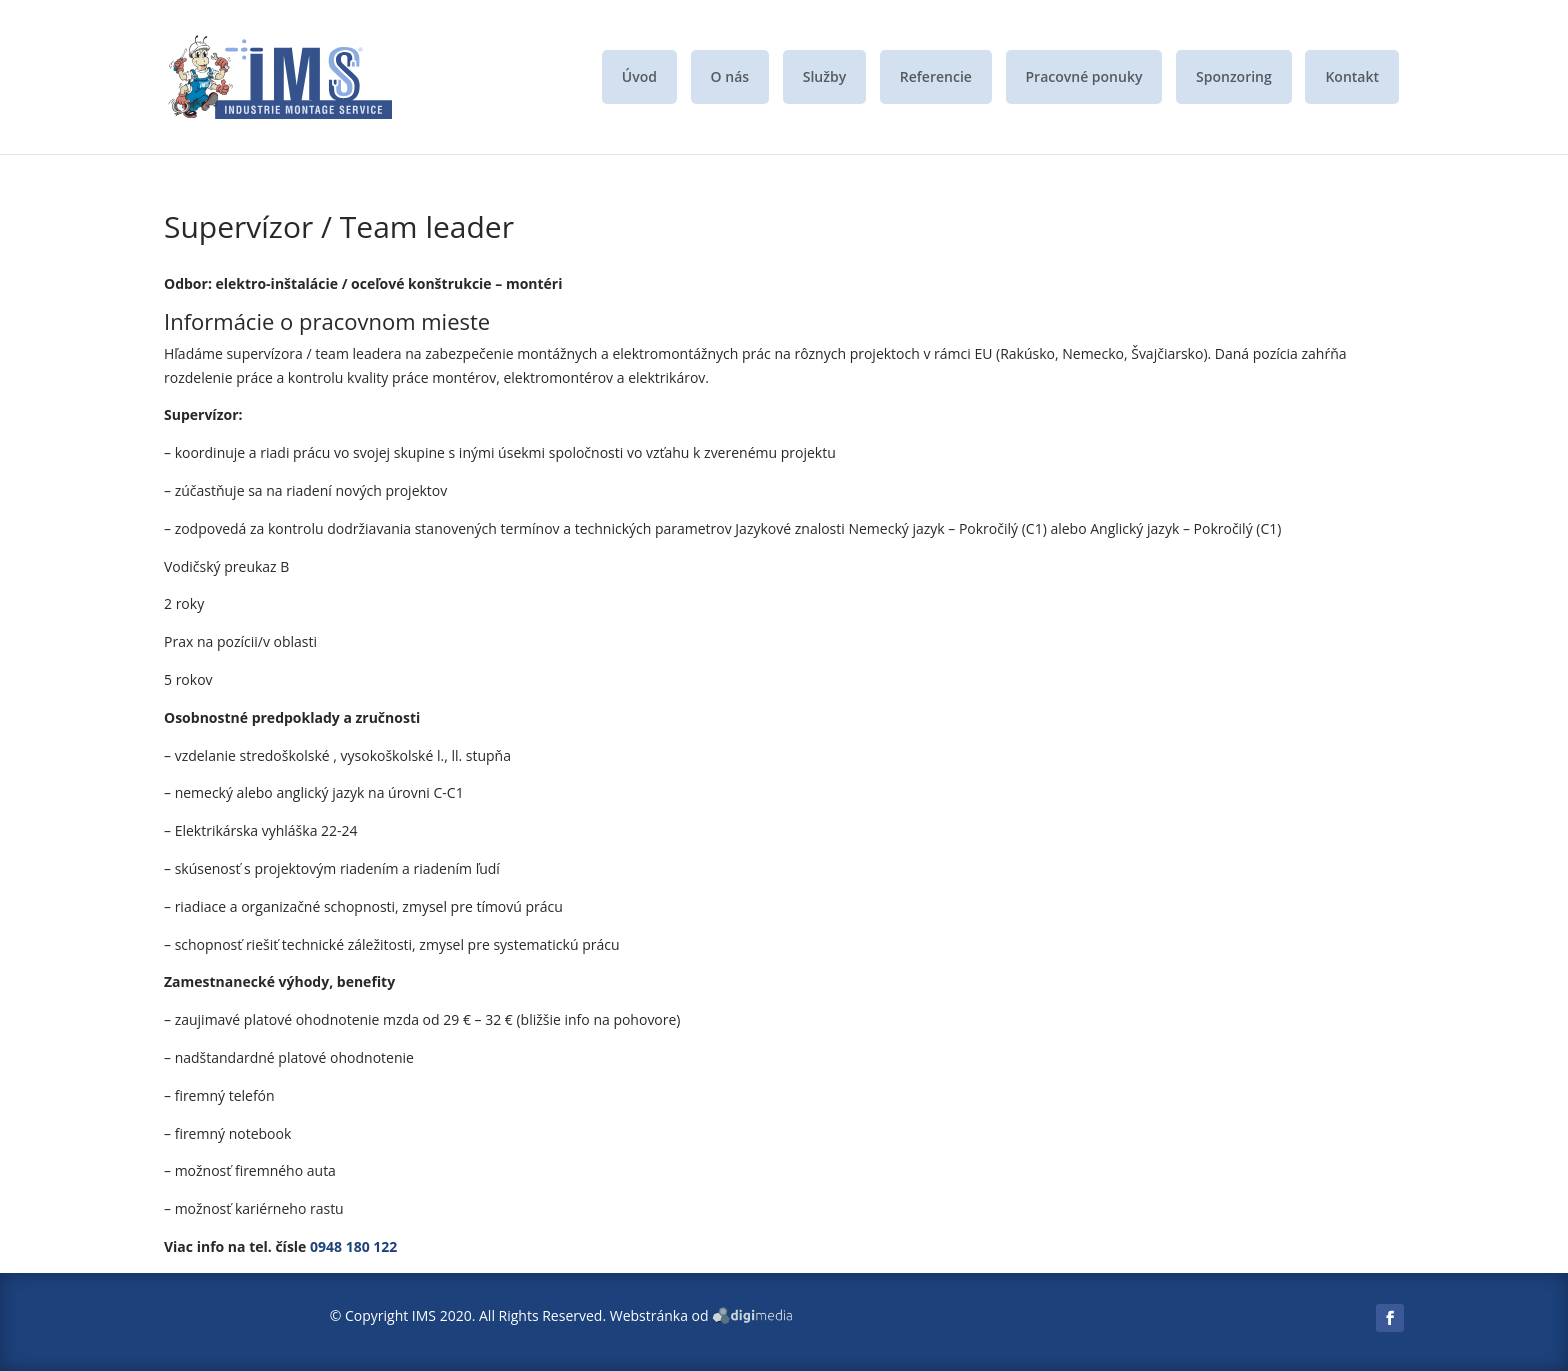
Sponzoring (1234, 76)
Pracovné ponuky (1084, 76)
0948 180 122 (353, 1246)
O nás (730, 76)
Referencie (936, 76)
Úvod (639, 76)
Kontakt (1352, 76)
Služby (824, 76)
